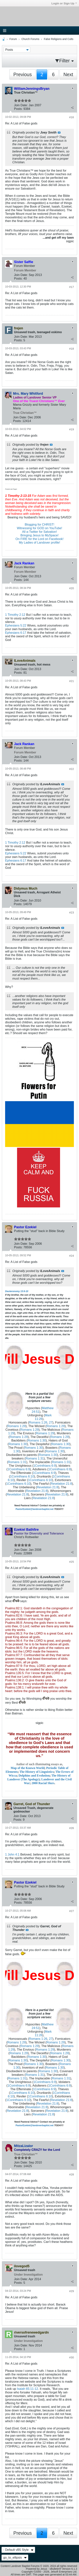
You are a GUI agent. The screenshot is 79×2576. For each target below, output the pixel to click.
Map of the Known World (27, 1768)
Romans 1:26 (38, 1422)
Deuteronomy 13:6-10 (16, 1291)
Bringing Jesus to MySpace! (39, 535)
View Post (59, 133)
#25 (71, 1561)
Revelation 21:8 (61, 1483)
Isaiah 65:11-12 (27, 2388)
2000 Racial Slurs (42, 1783)
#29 (71, 2291)
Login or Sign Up (64, 3)
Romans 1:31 (35, 1458)
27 (50, 1422)
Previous (22, 74)
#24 (71, 1255)
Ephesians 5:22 (15, 625)
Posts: (18, 108)
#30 (71, 2357)
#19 (71, 429)
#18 (71, 348)
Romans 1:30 (36, 1440)
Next (68, 74)
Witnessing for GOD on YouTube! (39, 528)
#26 (71, 1828)
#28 (71, 2174)
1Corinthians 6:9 (44, 1465)
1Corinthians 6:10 (22, 1476)
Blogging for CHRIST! (39, 524)
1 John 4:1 (12, 1854)
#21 (71, 681)
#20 (71, 588)
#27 (71, 1911)
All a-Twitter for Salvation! (39, 531)
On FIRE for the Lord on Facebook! (39, 539)
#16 (71, 117)
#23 (71, 912)
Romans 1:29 (16, 1426)
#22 (71, 768)
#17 (71, 286)
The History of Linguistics (37, 1772)
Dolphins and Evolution (34, 1775)
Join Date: (21, 105)
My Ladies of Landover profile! (39, 542)
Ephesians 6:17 (15, 632)
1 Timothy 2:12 (15, 614)
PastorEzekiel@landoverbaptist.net (34, 1509)
